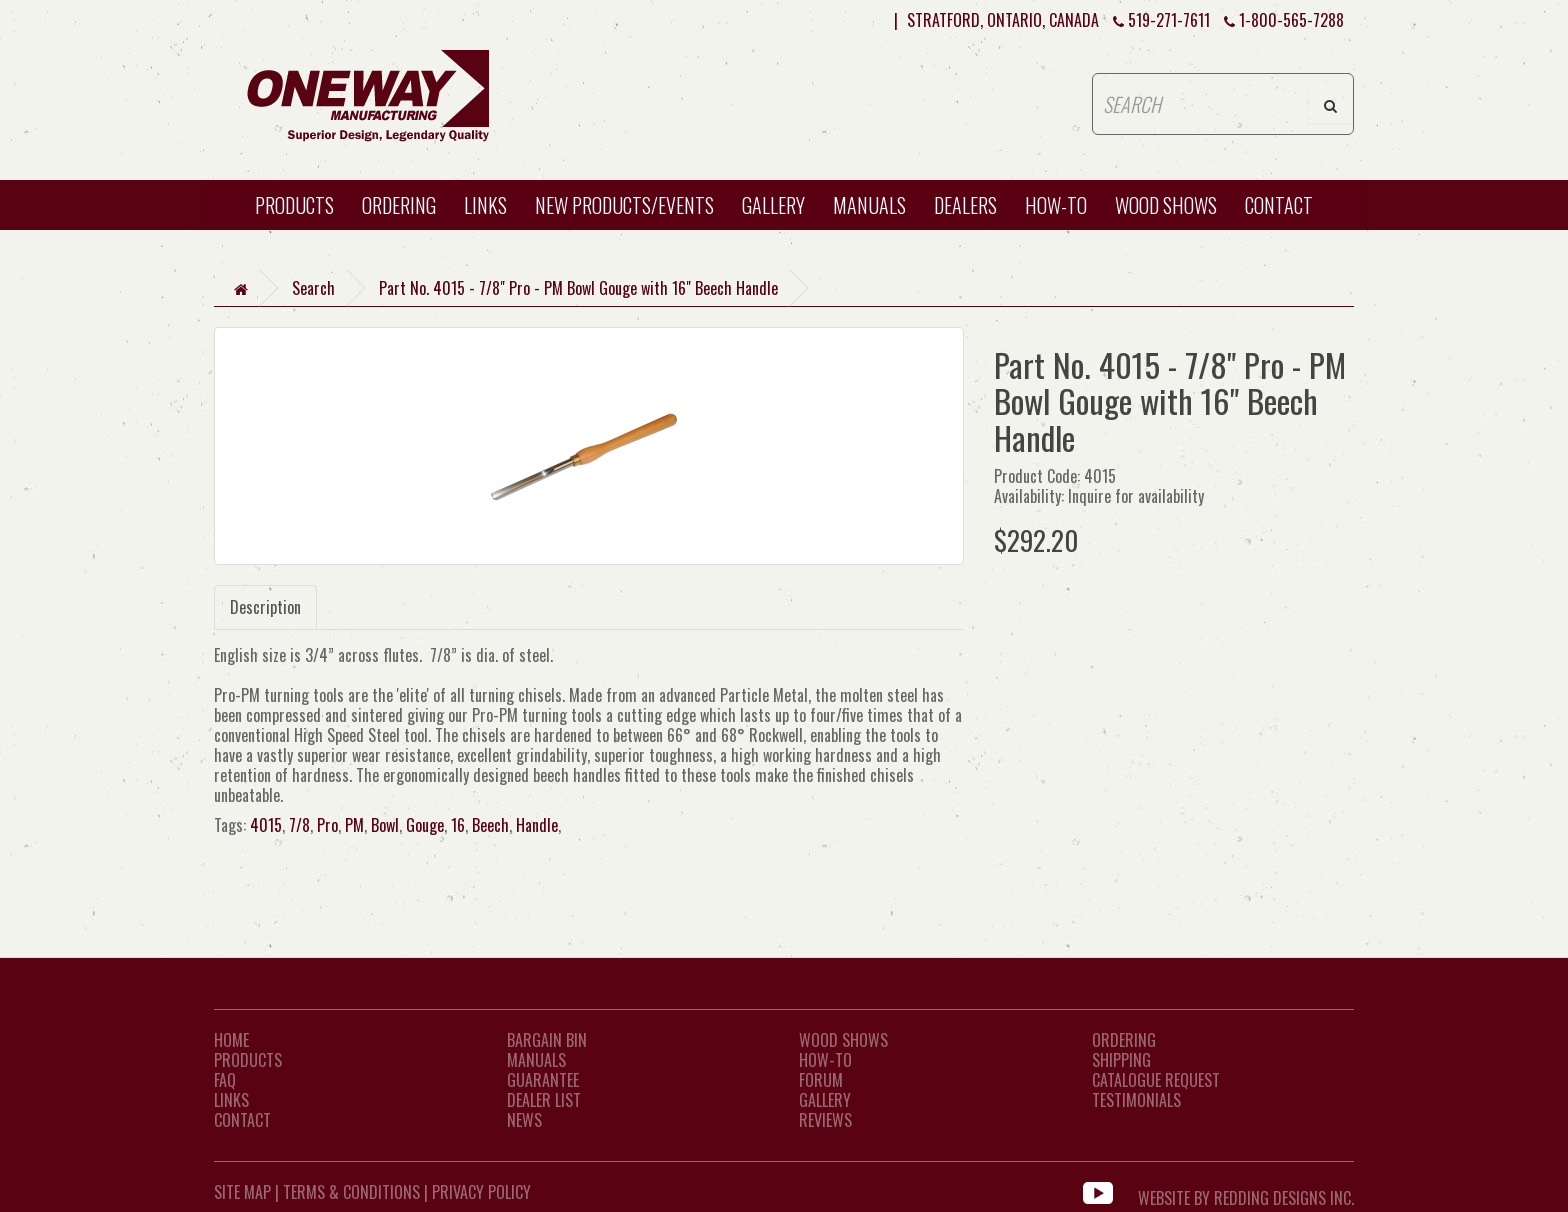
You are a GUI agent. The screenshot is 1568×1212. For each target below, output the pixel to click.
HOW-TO (1056, 205)
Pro (327, 825)
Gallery (773, 205)
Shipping (1121, 1060)
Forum (821, 1080)
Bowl (385, 825)
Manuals (869, 205)
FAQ (225, 1080)
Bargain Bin (547, 1040)
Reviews (825, 1120)
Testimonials (1136, 1100)
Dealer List (544, 1100)
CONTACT (1279, 205)
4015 (266, 825)
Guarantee (543, 1080)
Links (485, 205)
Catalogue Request (1156, 1080)
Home (231, 1040)
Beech (490, 825)
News (524, 1120)
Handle (537, 825)
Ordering (399, 205)
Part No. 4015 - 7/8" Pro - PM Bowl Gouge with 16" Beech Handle (578, 288)
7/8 (299, 825)
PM (354, 825)
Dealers (965, 205)
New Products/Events (624, 205)
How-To (825, 1060)
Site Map (242, 1192)
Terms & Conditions (351, 1192)
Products (294, 205)
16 (458, 825)
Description (265, 607)
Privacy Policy (481, 1192)
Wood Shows (843, 1040)
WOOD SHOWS (1166, 205)
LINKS (231, 1100)
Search (313, 288)
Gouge (425, 825)
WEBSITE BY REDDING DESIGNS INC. (1246, 1192)
